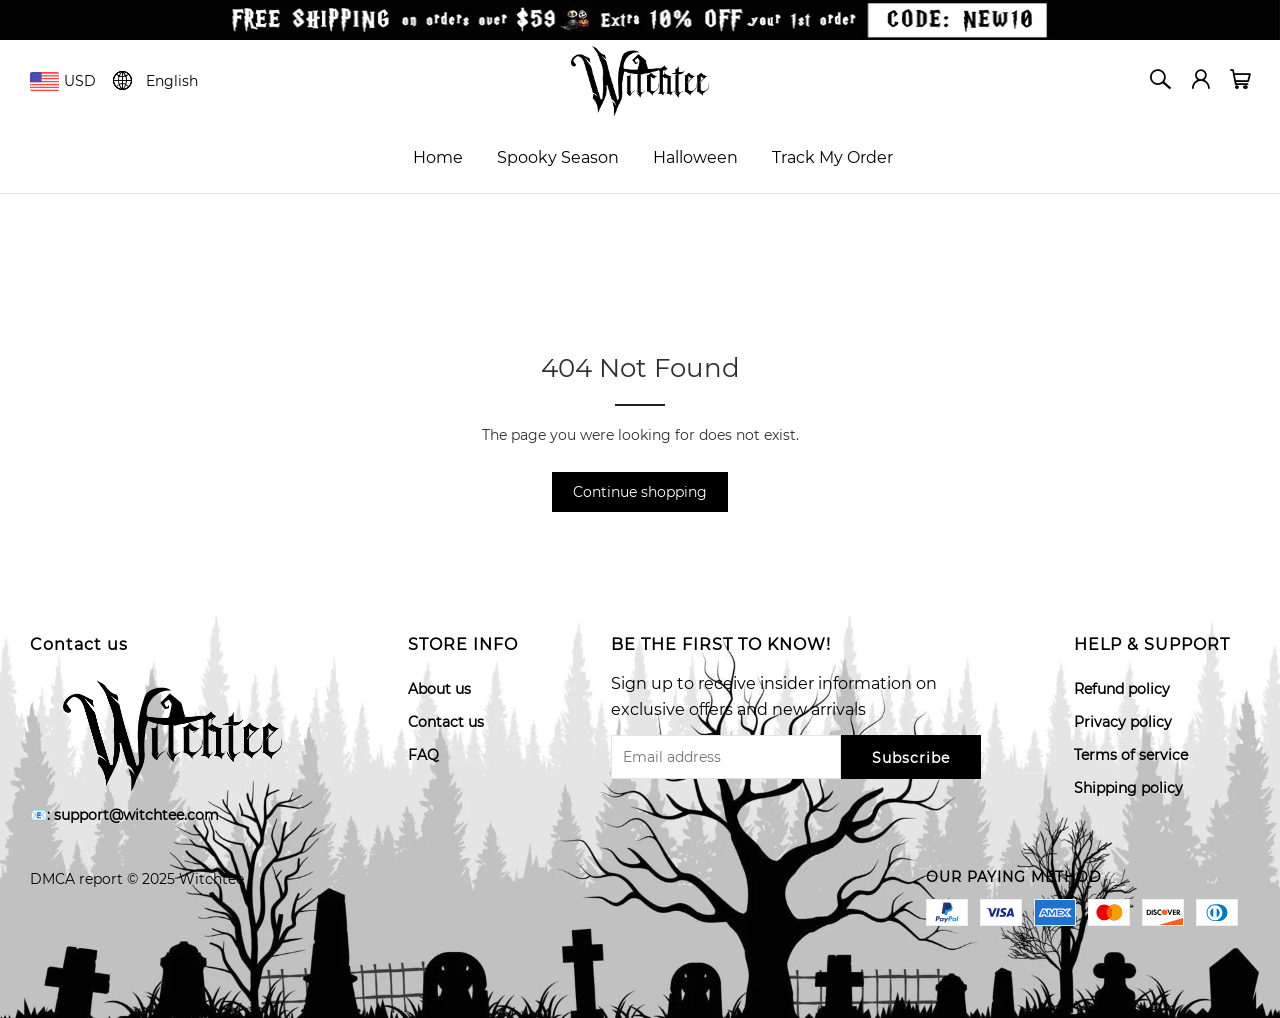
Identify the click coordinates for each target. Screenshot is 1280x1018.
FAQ (423, 755)
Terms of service (1131, 755)
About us (439, 689)
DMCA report (76, 879)
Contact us (446, 722)
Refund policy (1122, 689)
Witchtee (211, 879)
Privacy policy (1123, 722)
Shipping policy (1128, 788)
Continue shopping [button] (640, 492)
